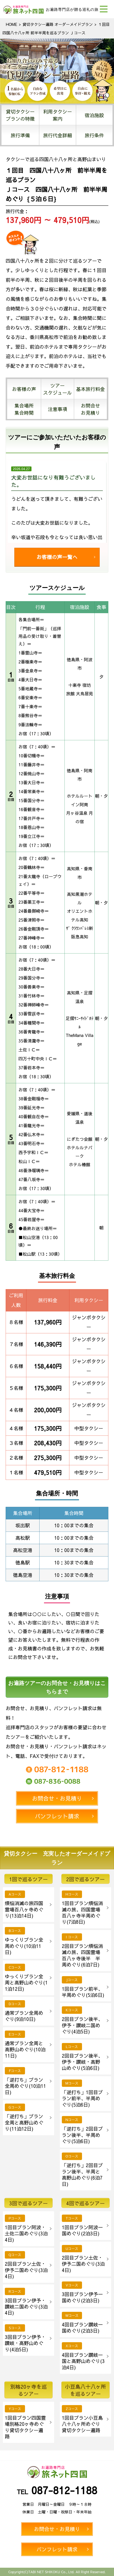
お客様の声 (24, 389)
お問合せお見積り (90, 409)
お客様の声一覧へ (57, 556)
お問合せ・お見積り (57, 1798)
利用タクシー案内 (57, 115)
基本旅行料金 (90, 389)
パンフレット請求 (57, 1816)
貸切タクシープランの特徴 (20, 115)
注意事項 (57, 409)
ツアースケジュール (57, 389)
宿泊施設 (94, 115)
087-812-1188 (64, 2490)
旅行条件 (94, 135)
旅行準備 (20, 135)
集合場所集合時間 (24, 409)
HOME (11, 24)
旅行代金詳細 (57, 135)
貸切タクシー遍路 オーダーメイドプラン (57, 24)
